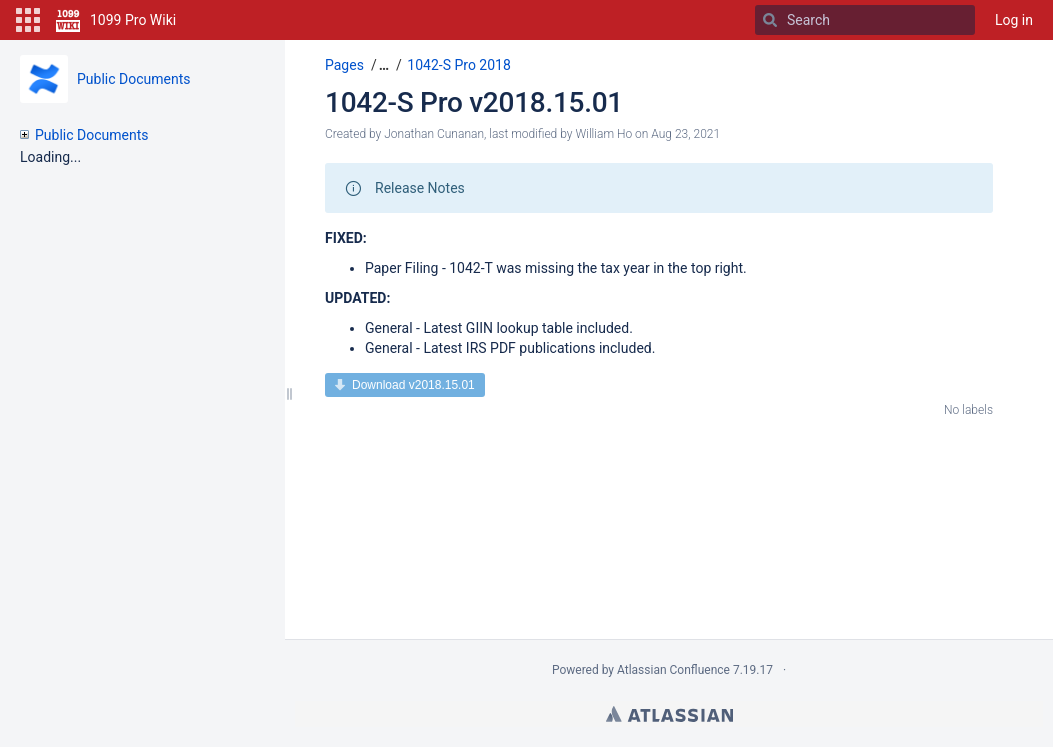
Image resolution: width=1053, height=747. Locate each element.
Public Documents (133, 79)
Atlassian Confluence (673, 670)
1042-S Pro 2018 (459, 65)
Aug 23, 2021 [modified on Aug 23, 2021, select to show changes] (685, 134)
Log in (1014, 20)
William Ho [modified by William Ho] (603, 134)
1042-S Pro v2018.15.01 (474, 102)
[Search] (770, 20)
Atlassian (669, 714)
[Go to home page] (116, 20)
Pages (344, 65)
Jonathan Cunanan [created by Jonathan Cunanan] (434, 134)
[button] (28, 20)
